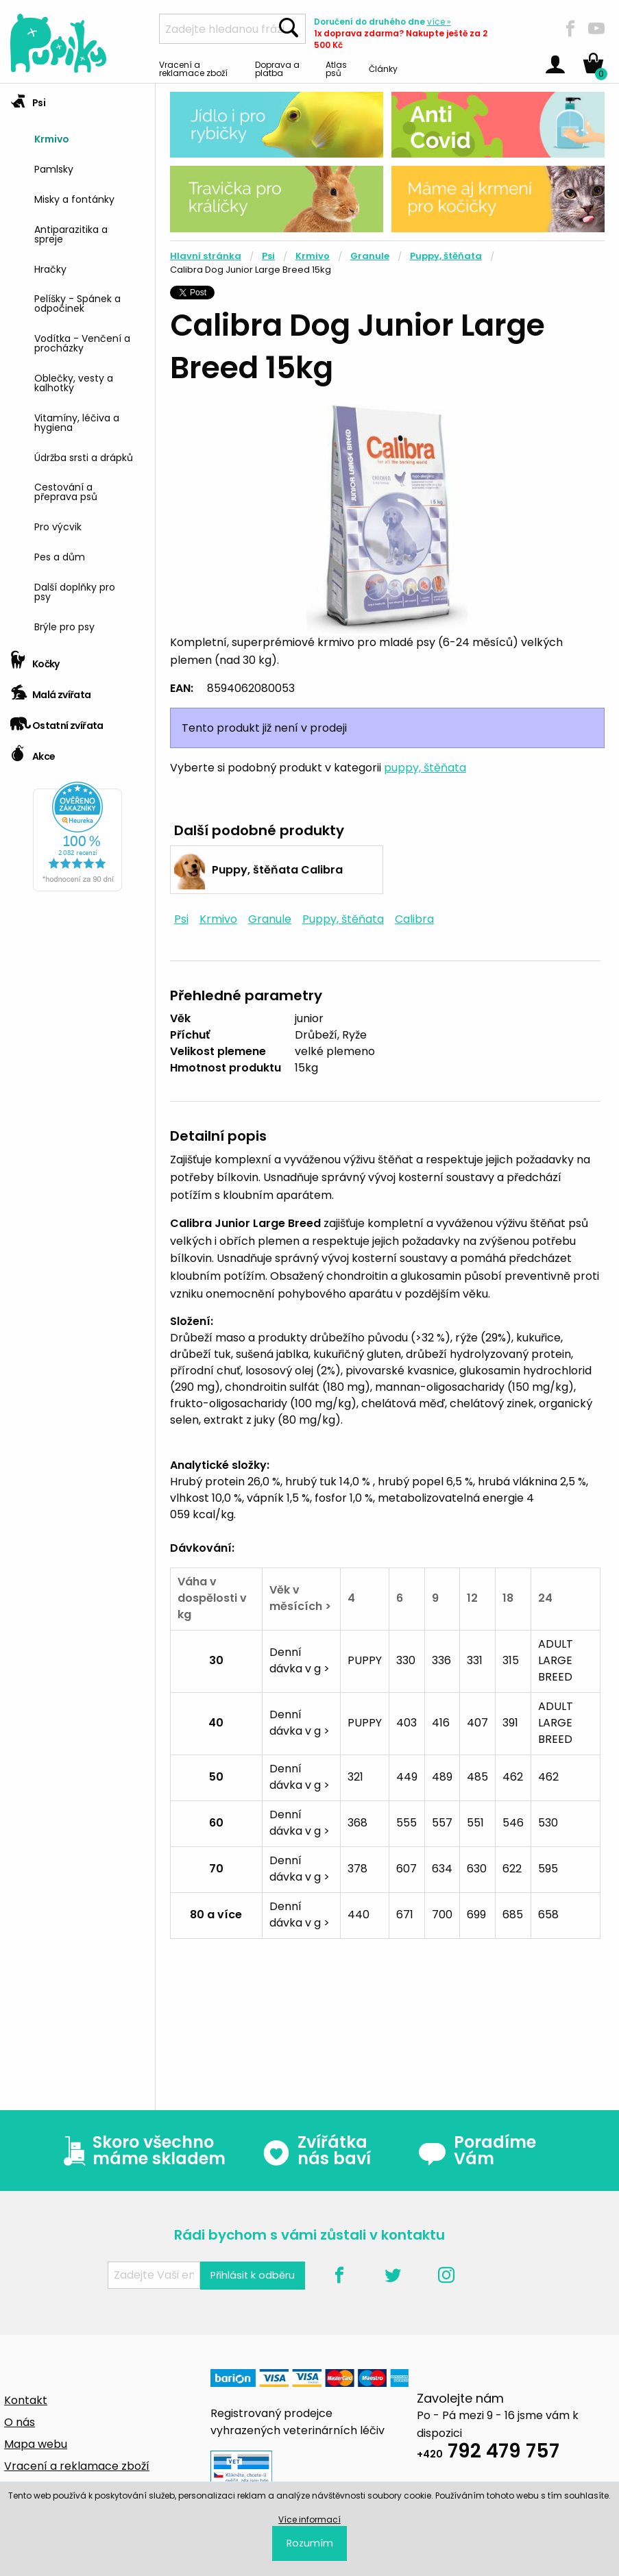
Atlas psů (336, 68)
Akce (32, 752)
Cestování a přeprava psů (65, 490)
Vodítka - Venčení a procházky (82, 342)
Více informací (309, 2519)
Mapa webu (35, 2444)
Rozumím (310, 2543)
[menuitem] (89, 138)
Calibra (414, 919)
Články (383, 68)
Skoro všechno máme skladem (141, 2150)
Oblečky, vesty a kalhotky (73, 382)
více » (439, 21)
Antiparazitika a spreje (71, 233)
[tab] (77, 364)
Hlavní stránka (205, 255)
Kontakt (25, 2400)
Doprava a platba (277, 68)
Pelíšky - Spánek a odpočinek (77, 302)
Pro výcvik (58, 526)
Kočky (35, 659)
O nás (19, 2422)
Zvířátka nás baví (316, 2150)
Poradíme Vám (477, 2150)
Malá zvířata (50, 690)
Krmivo (51, 138)
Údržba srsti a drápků (83, 456)
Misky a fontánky (74, 198)
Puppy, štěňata (446, 255)
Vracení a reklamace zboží (193, 68)
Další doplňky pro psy (74, 591)
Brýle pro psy (64, 626)
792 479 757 (488, 2453)
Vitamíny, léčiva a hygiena (76, 421)
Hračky (50, 268)
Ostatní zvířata (57, 721)
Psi (27, 98)
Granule (369, 255)
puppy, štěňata (425, 768)
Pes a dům (59, 556)
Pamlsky (53, 168)
